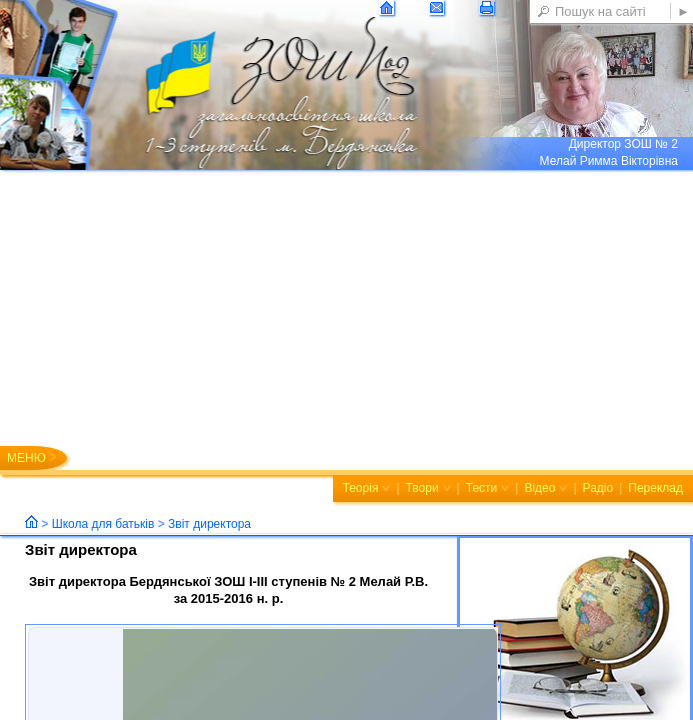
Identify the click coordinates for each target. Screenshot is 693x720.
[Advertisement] (346, 320)
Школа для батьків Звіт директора (151, 524)
